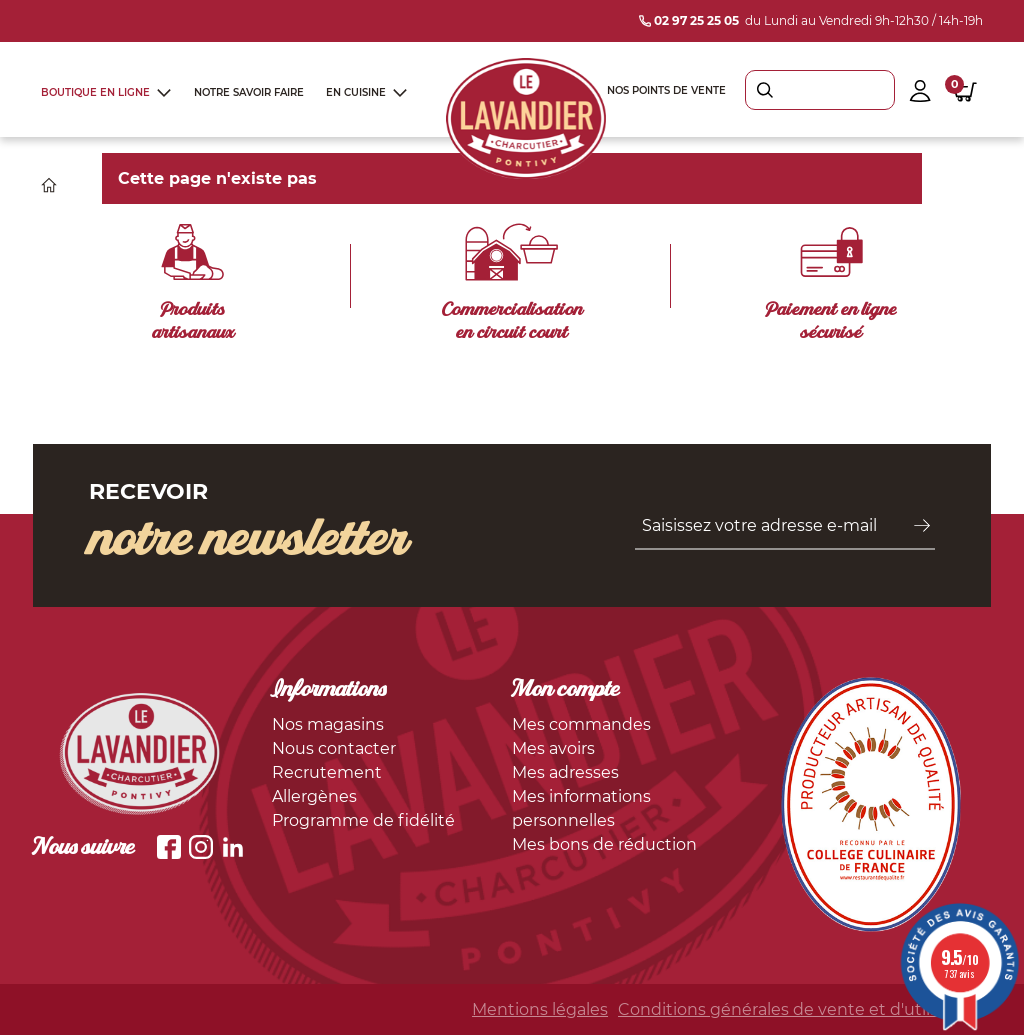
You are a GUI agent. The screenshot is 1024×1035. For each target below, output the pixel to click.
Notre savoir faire (249, 92)
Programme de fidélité (363, 820)
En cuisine (356, 92)
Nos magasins (328, 724)
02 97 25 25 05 (689, 20)
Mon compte (566, 691)
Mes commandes (581, 724)
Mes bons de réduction (604, 844)
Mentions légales (540, 1009)
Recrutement (327, 772)
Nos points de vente (666, 90)
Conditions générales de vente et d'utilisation (800, 1009)
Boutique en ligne (95, 92)
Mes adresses (565, 772)
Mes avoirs (553, 748)
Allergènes (314, 796)
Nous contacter (334, 748)
